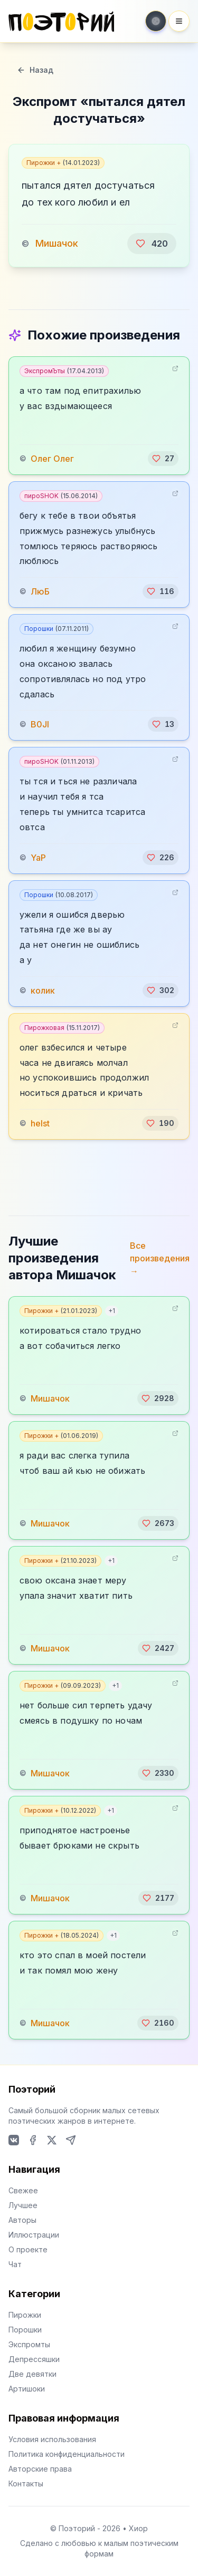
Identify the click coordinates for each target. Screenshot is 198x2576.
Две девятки (32, 2373)
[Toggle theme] (155, 21)
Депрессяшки (34, 2359)
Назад (35, 69)
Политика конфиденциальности (66, 2453)
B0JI (40, 724)
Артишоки (26, 2388)
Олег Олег (52, 458)
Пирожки (24, 2314)
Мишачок (56, 243)
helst (40, 1123)
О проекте (28, 2249)
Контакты (25, 2483)
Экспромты (29, 2344)
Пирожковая (62, 1028)
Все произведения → (160, 1258)
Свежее (23, 2190)
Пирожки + (63, 163)
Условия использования (52, 2439)
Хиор (138, 2528)
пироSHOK (61, 496)
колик (43, 990)
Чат (15, 2264)
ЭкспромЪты (64, 371)
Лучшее (22, 2205)
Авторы (22, 2219)
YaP (38, 857)
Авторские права (40, 2468)
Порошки (56, 629)
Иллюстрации (33, 2234)
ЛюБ (40, 591)
